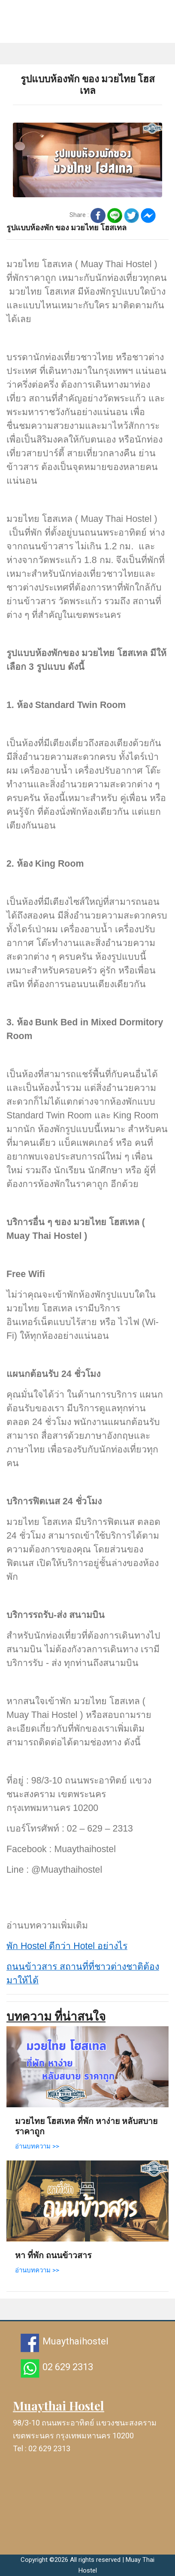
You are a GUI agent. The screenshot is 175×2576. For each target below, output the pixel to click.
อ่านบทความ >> (37, 2146)
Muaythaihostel (75, 2341)
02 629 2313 (67, 2367)
